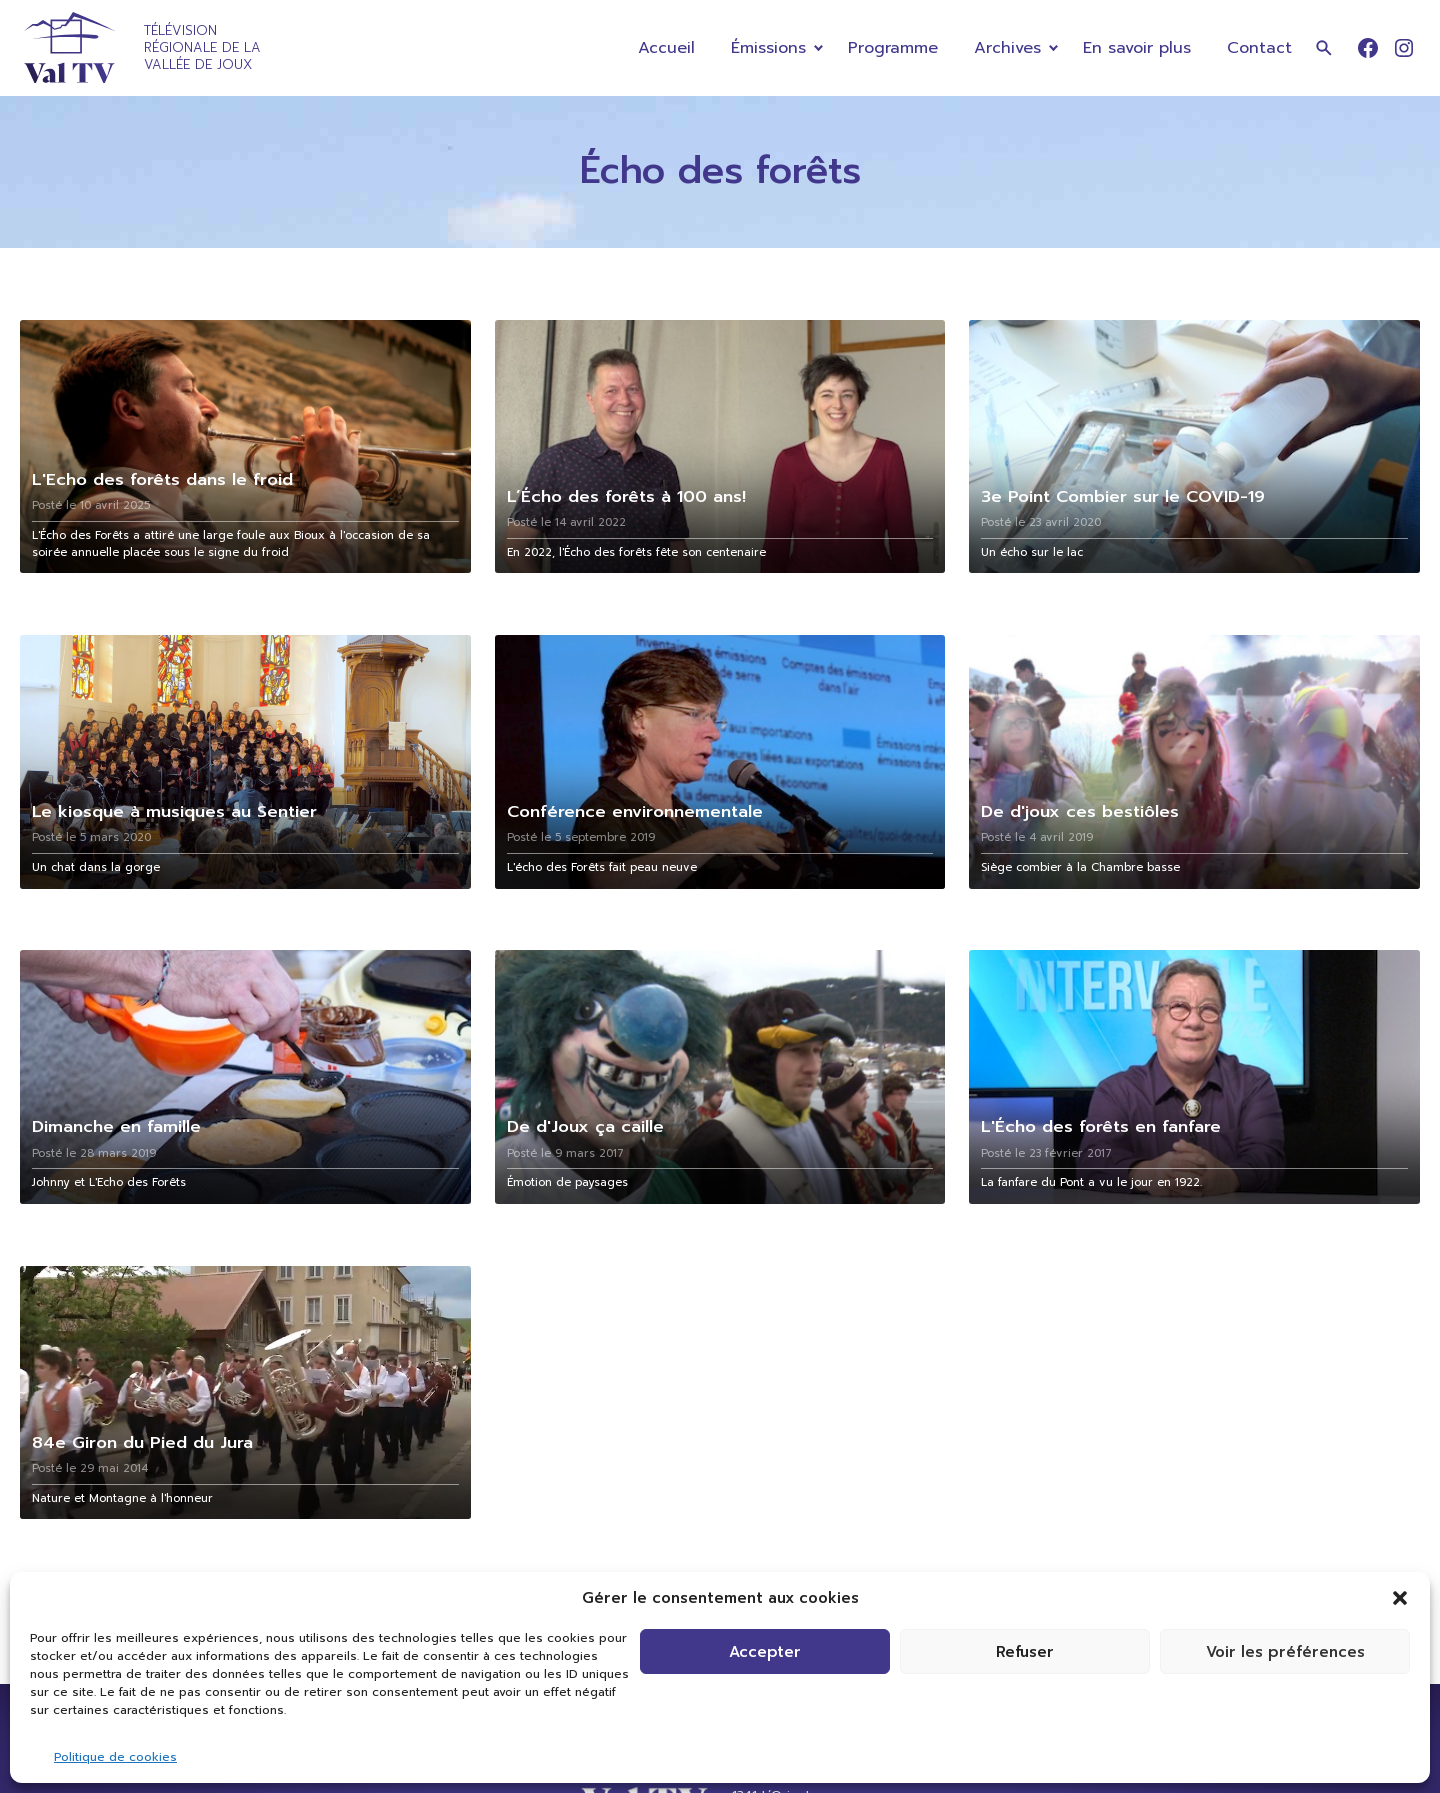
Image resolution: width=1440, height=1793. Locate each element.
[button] (1400, 1598)
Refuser (1025, 1652)
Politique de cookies (115, 1757)
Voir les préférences (1285, 1652)
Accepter (765, 1652)
